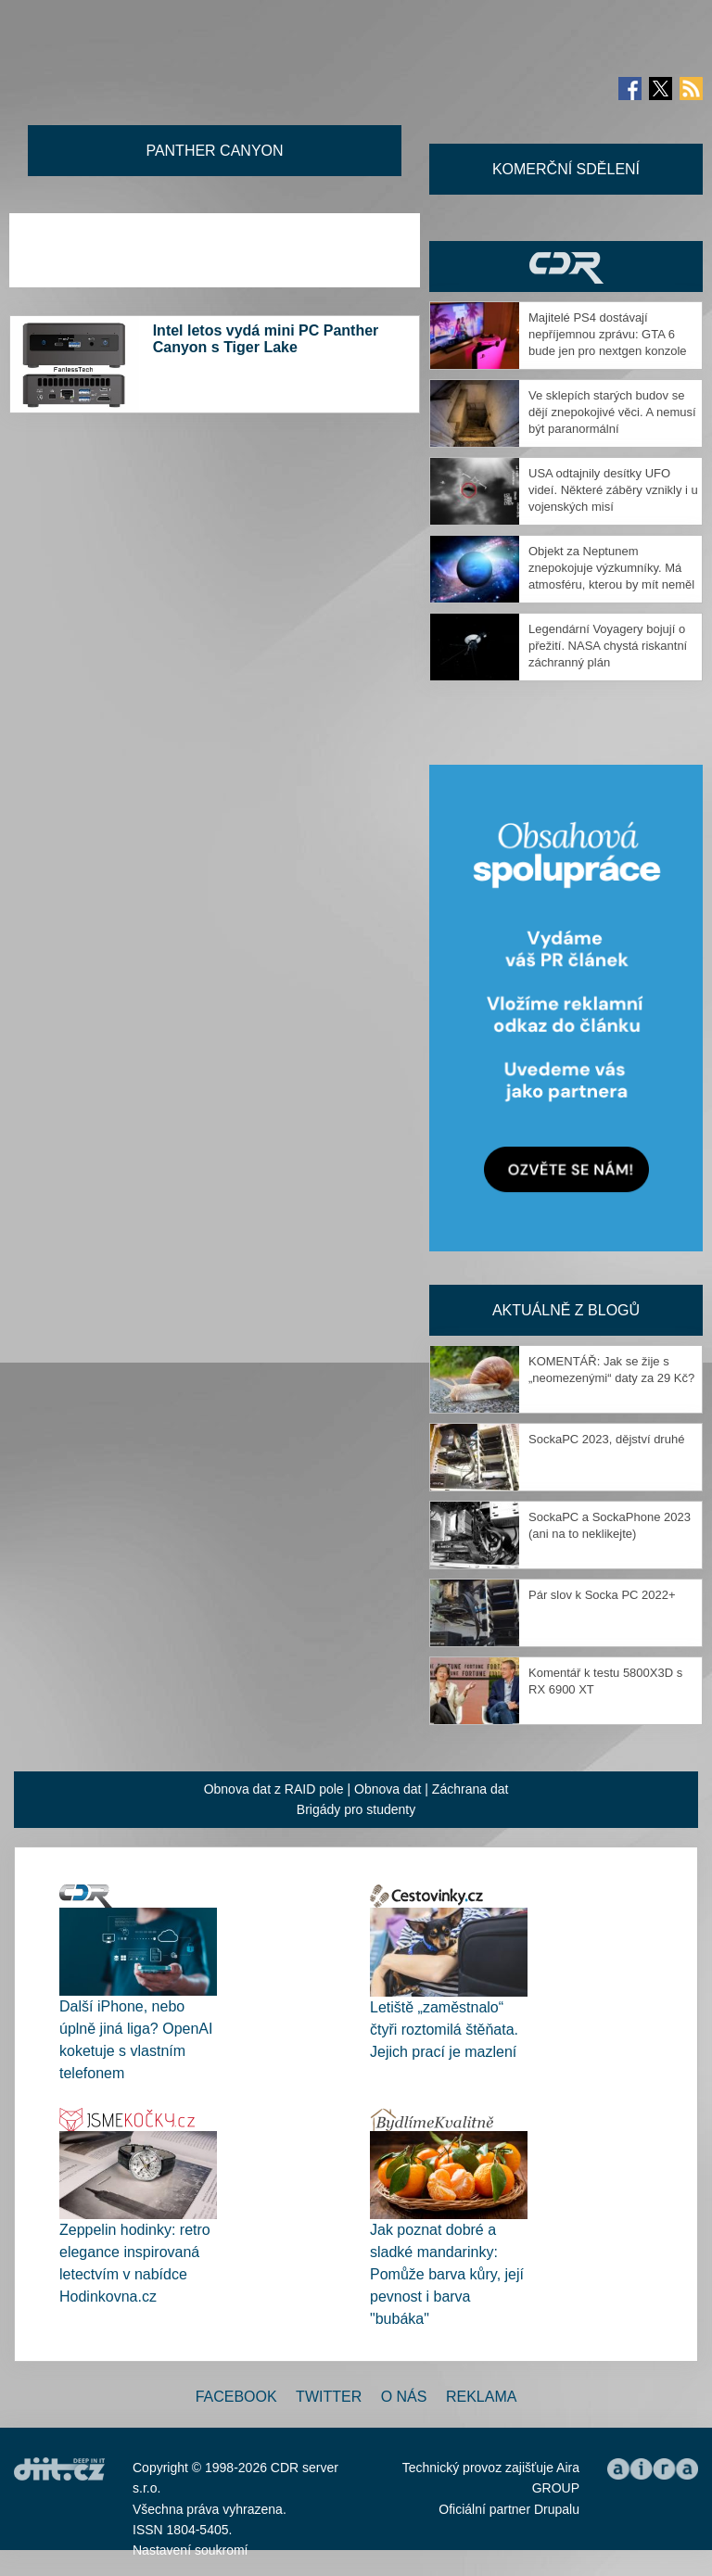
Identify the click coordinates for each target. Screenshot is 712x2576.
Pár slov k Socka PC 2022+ (602, 1595)
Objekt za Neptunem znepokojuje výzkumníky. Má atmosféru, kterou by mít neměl (611, 567)
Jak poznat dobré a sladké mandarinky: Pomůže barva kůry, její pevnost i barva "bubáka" (447, 2274)
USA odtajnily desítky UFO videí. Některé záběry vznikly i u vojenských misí (613, 490)
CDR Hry (566, 266)
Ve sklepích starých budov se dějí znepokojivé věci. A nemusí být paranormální (612, 412)
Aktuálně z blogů (566, 1310)
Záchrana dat (470, 1789)
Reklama (481, 2397)
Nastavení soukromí (190, 2550)
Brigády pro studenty (356, 1809)
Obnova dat (387, 1789)
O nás (404, 2397)
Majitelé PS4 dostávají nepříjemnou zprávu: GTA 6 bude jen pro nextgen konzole (607, 334)
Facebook (236, 2397)
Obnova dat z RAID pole (274, 1789)
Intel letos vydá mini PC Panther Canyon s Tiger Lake (266, 339)
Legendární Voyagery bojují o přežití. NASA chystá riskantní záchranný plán (607, 645)
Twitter (329, 2397)
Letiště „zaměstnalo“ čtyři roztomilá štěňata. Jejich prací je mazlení (444, 2029)
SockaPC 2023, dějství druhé (606, 1439)
